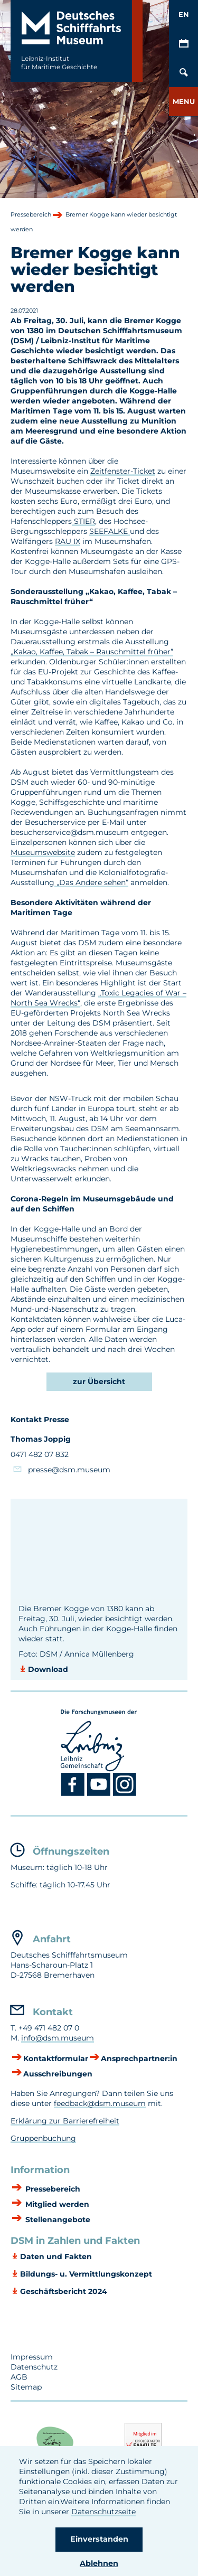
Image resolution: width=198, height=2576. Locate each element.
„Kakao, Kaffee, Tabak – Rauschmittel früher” (92, 651)
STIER (83, 521)
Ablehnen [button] (99, 2563)
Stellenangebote (56, 2219)
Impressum (32, 2357)
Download (48, 1669)
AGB (19, 2377)
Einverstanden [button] (99, 2539)
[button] (183, 101)
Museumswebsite (43, 852)
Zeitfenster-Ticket (122, 471)
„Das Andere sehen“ (91, 882)
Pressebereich (51, 2189)
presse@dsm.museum (69, 1469)
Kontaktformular (55, 2058)
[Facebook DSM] (74, 1794)
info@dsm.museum (57, 2038)
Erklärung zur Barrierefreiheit (65, 2121)
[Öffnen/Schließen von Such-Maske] (183, 72)
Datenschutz (34, 2367)
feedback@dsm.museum (100, 2103)
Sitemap (26, 2387)
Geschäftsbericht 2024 (63, 2291)
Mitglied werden (56, 2204)
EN (183, 14)
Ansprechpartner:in (139, 2058)
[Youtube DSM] (100, 1794)
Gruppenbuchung (43, 2138)
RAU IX (67, 541)
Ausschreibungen (57, 2074)
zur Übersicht (99, 1381)
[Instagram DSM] (125, 1794)
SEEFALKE (109, 531)
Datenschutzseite (103, 2511)
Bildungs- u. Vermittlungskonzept (86, 2274)
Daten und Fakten (56, 2256)
